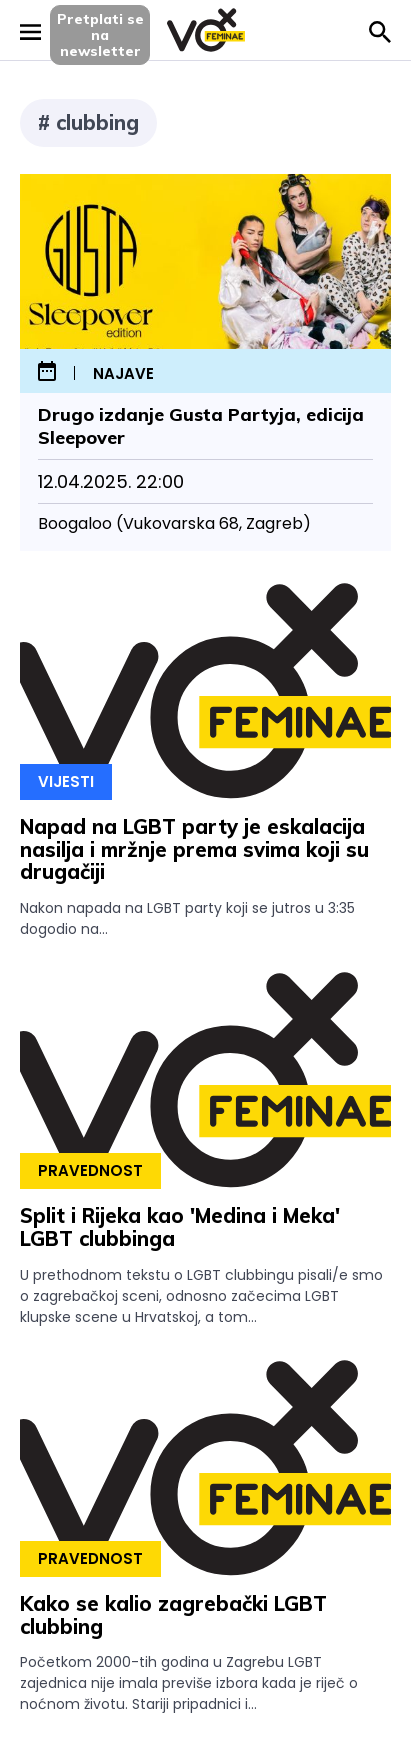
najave (123, 374)
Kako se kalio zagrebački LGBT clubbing (173, 1615)
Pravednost (90, 1170)
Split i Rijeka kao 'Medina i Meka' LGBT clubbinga (180, 1227)
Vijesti (66, 781)
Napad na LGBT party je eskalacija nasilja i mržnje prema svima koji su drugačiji (194, 849)
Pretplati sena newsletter (100, 35)
